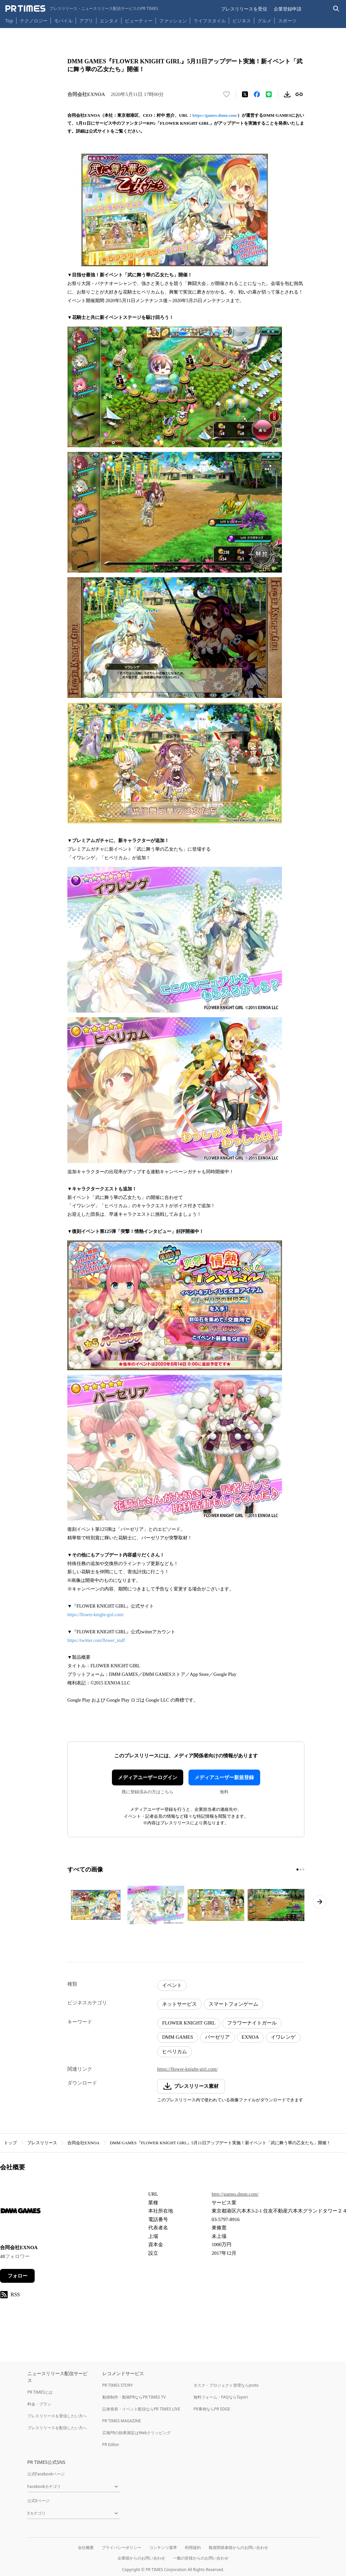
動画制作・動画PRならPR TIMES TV (134, 2397)
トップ (10, 2142)
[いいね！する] (226, 94)
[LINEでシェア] (268, 94)
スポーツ (287, 20)
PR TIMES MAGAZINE (121, 2421)
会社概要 (86, 2547)
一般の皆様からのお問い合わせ (200, 2558)
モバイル (63, 20)
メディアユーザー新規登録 (224, 1777)
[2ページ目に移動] (300, 1869)
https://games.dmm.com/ (215, 115)
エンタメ (109, 20)
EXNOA (250, 2037)
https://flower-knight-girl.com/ (95, 1614)
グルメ (264, 20)
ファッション (173, 20)
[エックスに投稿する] (245, 94)
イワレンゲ (283, 2037)
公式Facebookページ (46, 2474)
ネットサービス (179, 2004)
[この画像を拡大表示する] (95, 1904)
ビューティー (139, 20)
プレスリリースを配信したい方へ (57, 2428)
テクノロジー (34, 20)
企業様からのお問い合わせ (141, 2558)
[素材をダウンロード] (287, 94)
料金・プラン (39, 2404)
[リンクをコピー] (299, 94)
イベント (172, 1985)
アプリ (86, 20)
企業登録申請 (287, 9)
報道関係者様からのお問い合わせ (238, 2547)
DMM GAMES (177, 2037)
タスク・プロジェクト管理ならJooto (226, 2385)
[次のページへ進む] (319, 1901)
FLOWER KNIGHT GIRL (188, 2023)
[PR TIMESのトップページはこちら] (81, 9)
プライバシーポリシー (121, 2547)
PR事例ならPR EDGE (211, 2409)
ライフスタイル (209, 20)
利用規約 (193, 2547)
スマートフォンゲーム (233, 2004)
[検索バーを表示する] (336, 8)
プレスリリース (42, 2142)
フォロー (17, 2275)
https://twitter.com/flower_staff (96, 1640)
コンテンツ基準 (163, 2547)
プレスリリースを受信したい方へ (57, 2416)
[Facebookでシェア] (257, 94)
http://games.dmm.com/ (235, 2194)
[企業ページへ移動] (20, 2212)
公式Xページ (38, 2500)
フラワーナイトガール (252, 2023)
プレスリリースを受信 (244, 9)
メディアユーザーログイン (147, 1777)
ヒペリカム (174, 2051)
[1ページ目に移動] (297, 1869)
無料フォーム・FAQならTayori (220, 2397)
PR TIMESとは (40, 2392)
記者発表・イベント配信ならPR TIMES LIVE (141, 2409)
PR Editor (111, 2444)
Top (9, 20)
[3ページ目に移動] (303, 1869)
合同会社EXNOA (83, 2142)
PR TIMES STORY (117, 2385)
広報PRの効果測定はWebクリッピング (136, 2432)
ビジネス (241, 20)
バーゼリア (217, 2037)
